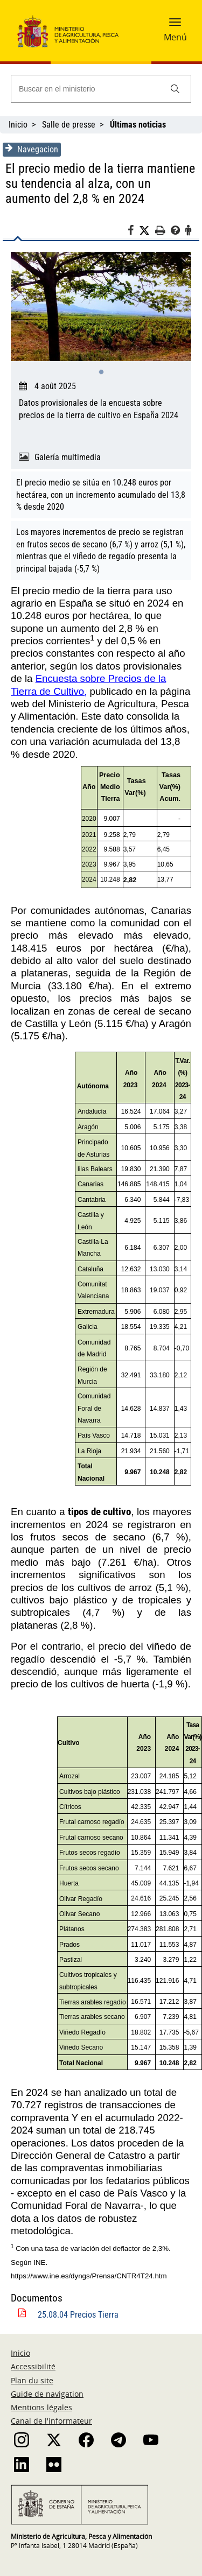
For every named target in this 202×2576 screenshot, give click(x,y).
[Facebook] (133, 232)
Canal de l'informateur (51, 2421)
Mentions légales (41, 2407)
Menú (175, 37)
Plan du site (32, 2380)
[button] (175, 25)
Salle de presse (68, 124)
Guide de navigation (47, 2394)
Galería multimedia (67, 457)
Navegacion (31, 149)
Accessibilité (33, 2366)
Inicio (18, 124)
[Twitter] (147, 230)
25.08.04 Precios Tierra (78, 2315)
